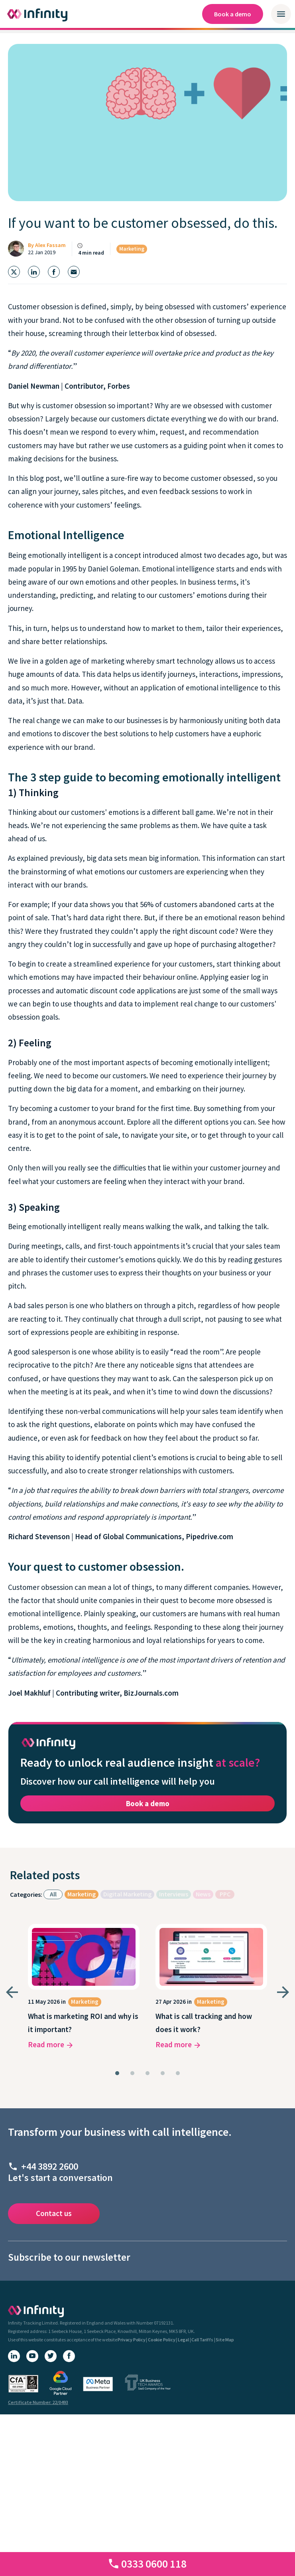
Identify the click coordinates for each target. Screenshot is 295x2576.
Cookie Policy (161, 2340)
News (203, 1894)
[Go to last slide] (12, 1992)
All (53, 1894)
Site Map (225, 2340)
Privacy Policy (131, 2340)
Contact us (54, 2213)
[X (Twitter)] (51, 2356)
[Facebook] (69, 2356)
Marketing (131, 248)
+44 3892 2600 (49, 2166)
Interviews (173, 1894)
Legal (183, 2340)
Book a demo (232, 14)
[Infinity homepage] (37, 14)
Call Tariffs (202, 2340)
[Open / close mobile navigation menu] (281, 14)
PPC (225, 1894)
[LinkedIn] (14, 2356)
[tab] (117, 2073)
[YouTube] (32, 2356)
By (47, 245)
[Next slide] (283, 1992)
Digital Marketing (127, 1894)
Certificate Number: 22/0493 (38, 2402)
